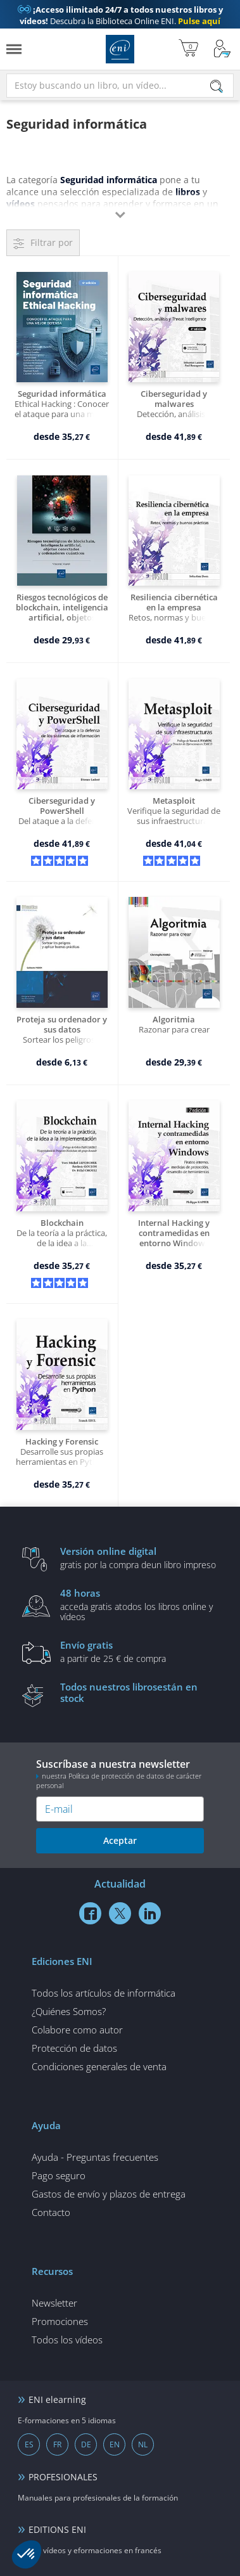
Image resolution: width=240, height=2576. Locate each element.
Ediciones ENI (120, 49)
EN (115, 2444)
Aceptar (120, 1840)
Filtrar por (51, 242)
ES (29, 2444)
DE (86, 2444)
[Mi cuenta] (222, 49)
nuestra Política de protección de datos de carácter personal (118, 1780)
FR (57, 2444)
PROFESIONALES (63, 2477)
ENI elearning (57, 2399)
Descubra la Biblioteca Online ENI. (120, 15)
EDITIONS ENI (57, 2529)
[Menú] (14, 49)
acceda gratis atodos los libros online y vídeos (139, 1604)
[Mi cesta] (188, 49)
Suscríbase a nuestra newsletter (120, 1773)
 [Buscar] (216, 87)
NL (143, 2444)
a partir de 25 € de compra (139, 1651)
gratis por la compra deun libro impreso (139, 1557)
